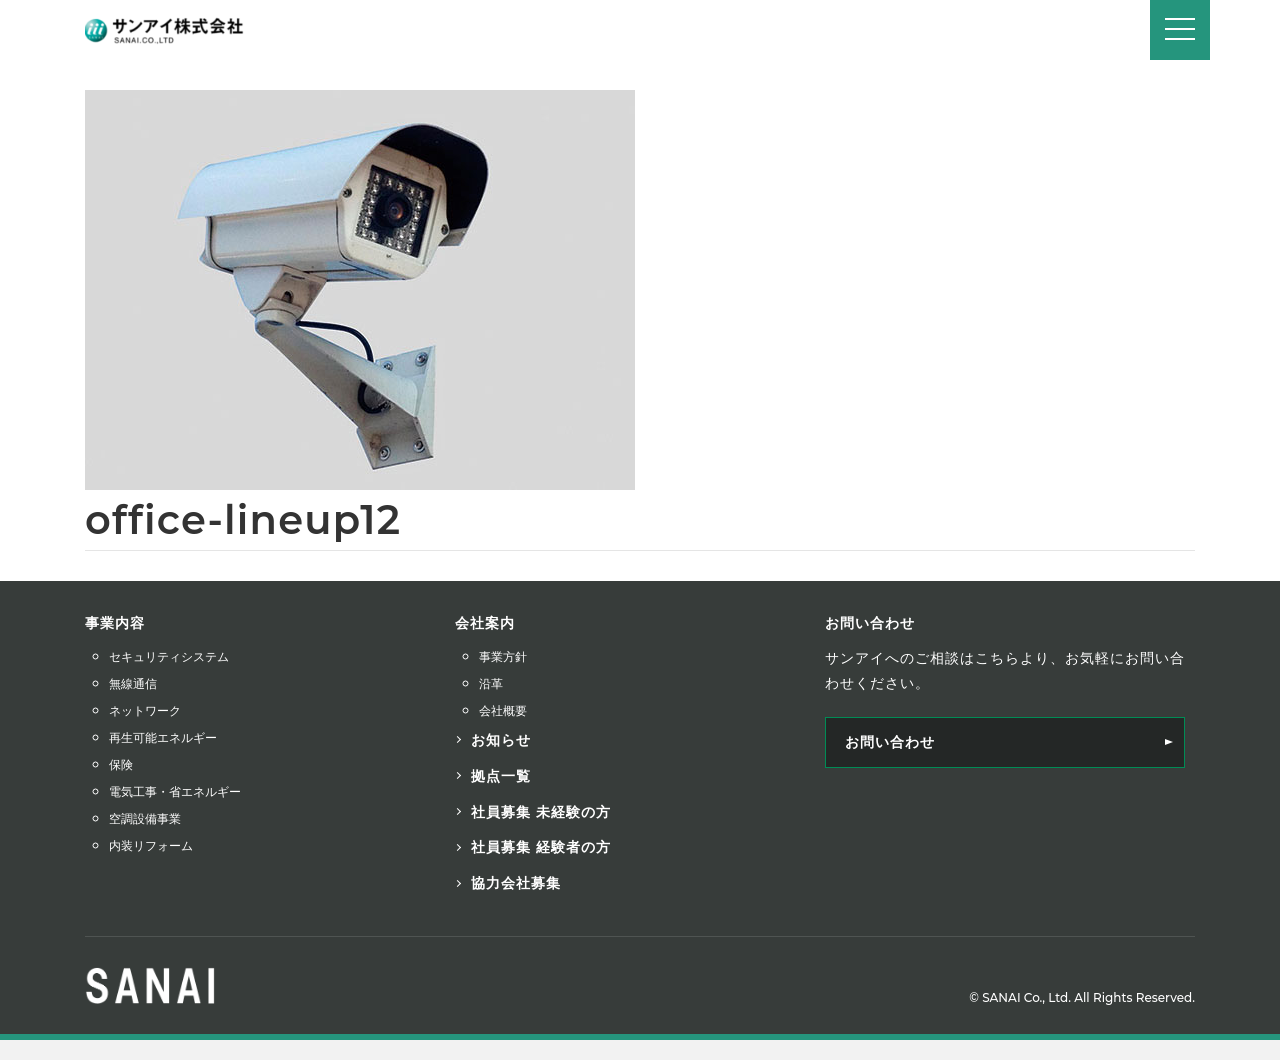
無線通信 (133, 683)
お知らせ (501, 740)
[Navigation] (1180, 30)
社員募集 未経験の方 (541, 812)
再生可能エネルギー (163, 737)
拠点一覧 (501, 776)
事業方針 (503, 656)
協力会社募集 (516, 883)
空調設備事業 (145, 818)
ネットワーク (145, 710)
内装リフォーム (151, 845)
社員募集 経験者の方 (541, 847)
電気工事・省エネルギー (175, 791)
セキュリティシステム (169, 656)
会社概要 (503, 710)
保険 (121, 764)
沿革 (491, 683)
